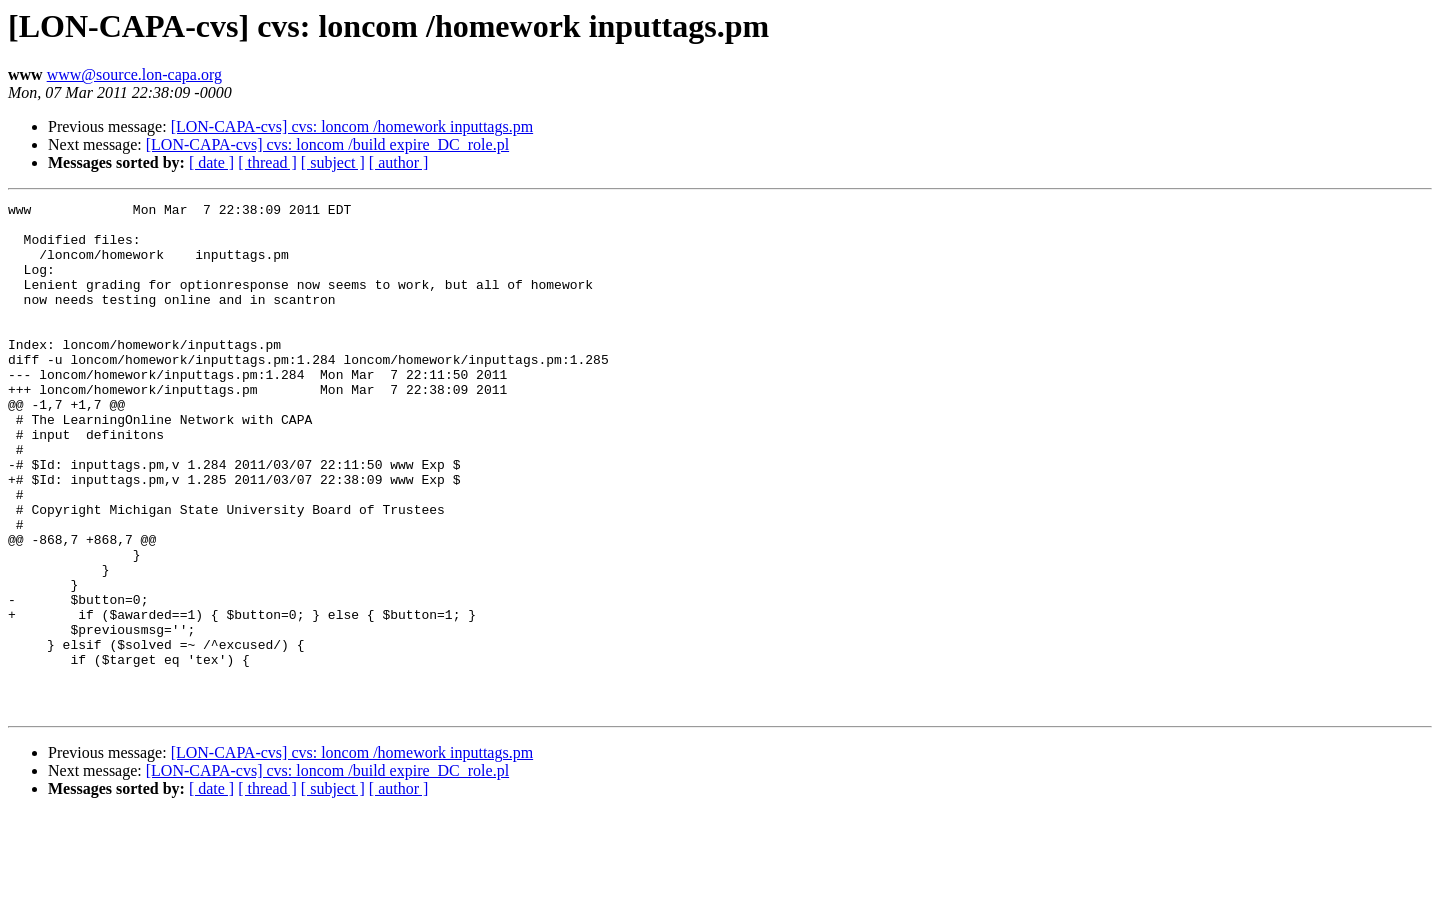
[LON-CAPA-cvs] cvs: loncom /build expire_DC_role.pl (327, 144)
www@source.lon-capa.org (134, 74)
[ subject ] (333, 162)
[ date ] (211, 162)
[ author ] (399, 162)
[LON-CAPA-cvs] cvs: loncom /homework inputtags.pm (352, 126)
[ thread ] (267, 162)
